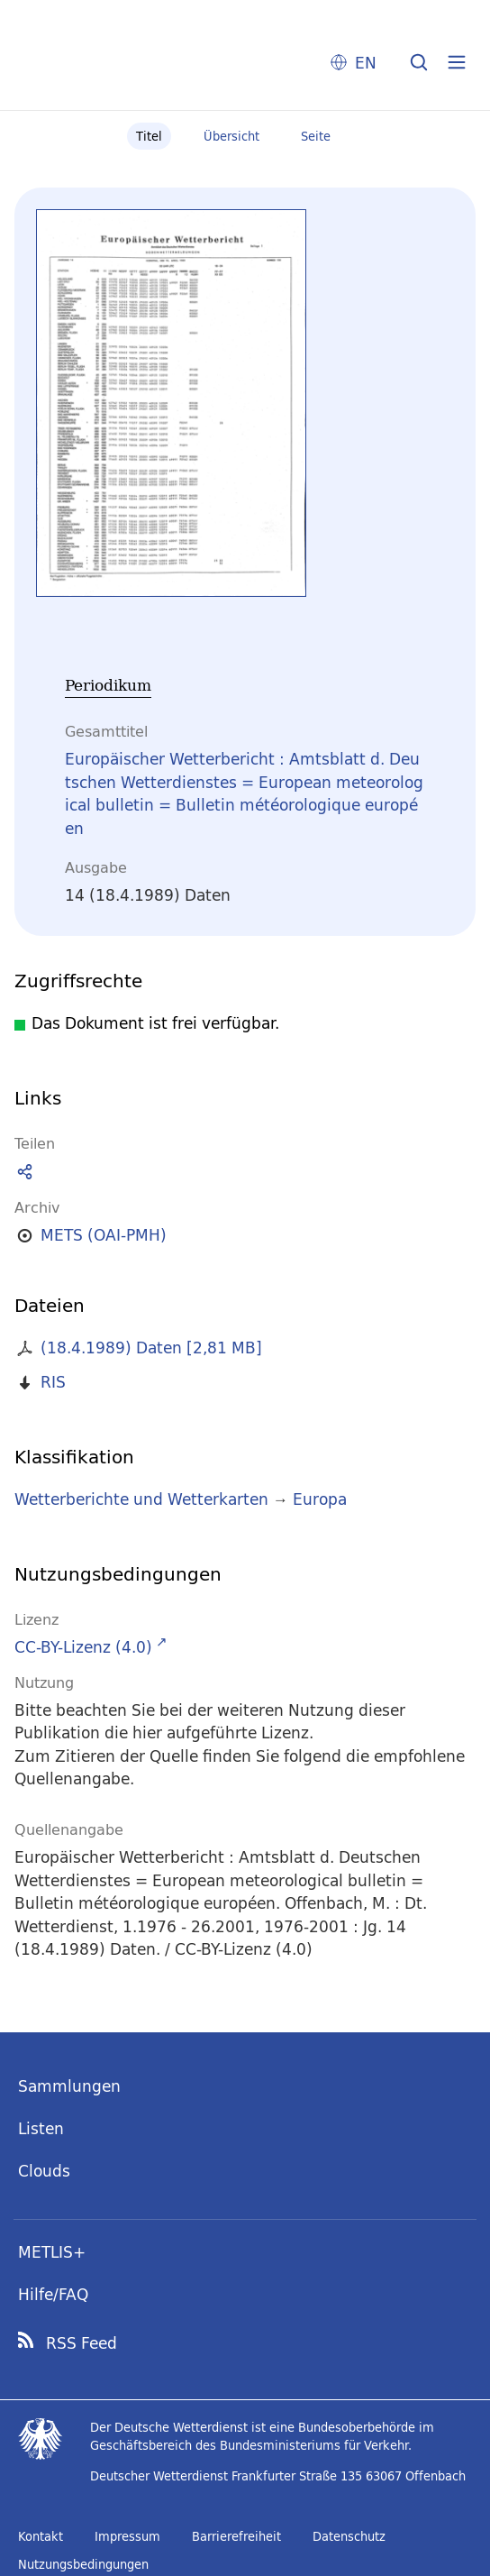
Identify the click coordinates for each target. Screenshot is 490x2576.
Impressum (127, 2536)
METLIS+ (52, 2252)
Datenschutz (349, 2536)
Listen (41, 2128)
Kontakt (40, 2536)
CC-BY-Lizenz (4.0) (83, 1647)
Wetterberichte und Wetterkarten (141, 1499)
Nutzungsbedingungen (83, 2564)
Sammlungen (69, 2086)
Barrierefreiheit (236, 2536)
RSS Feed (81, 2343)
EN (366, 63)
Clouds (44, 2171)
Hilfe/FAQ (53, 2294)
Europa (320, 1499)
